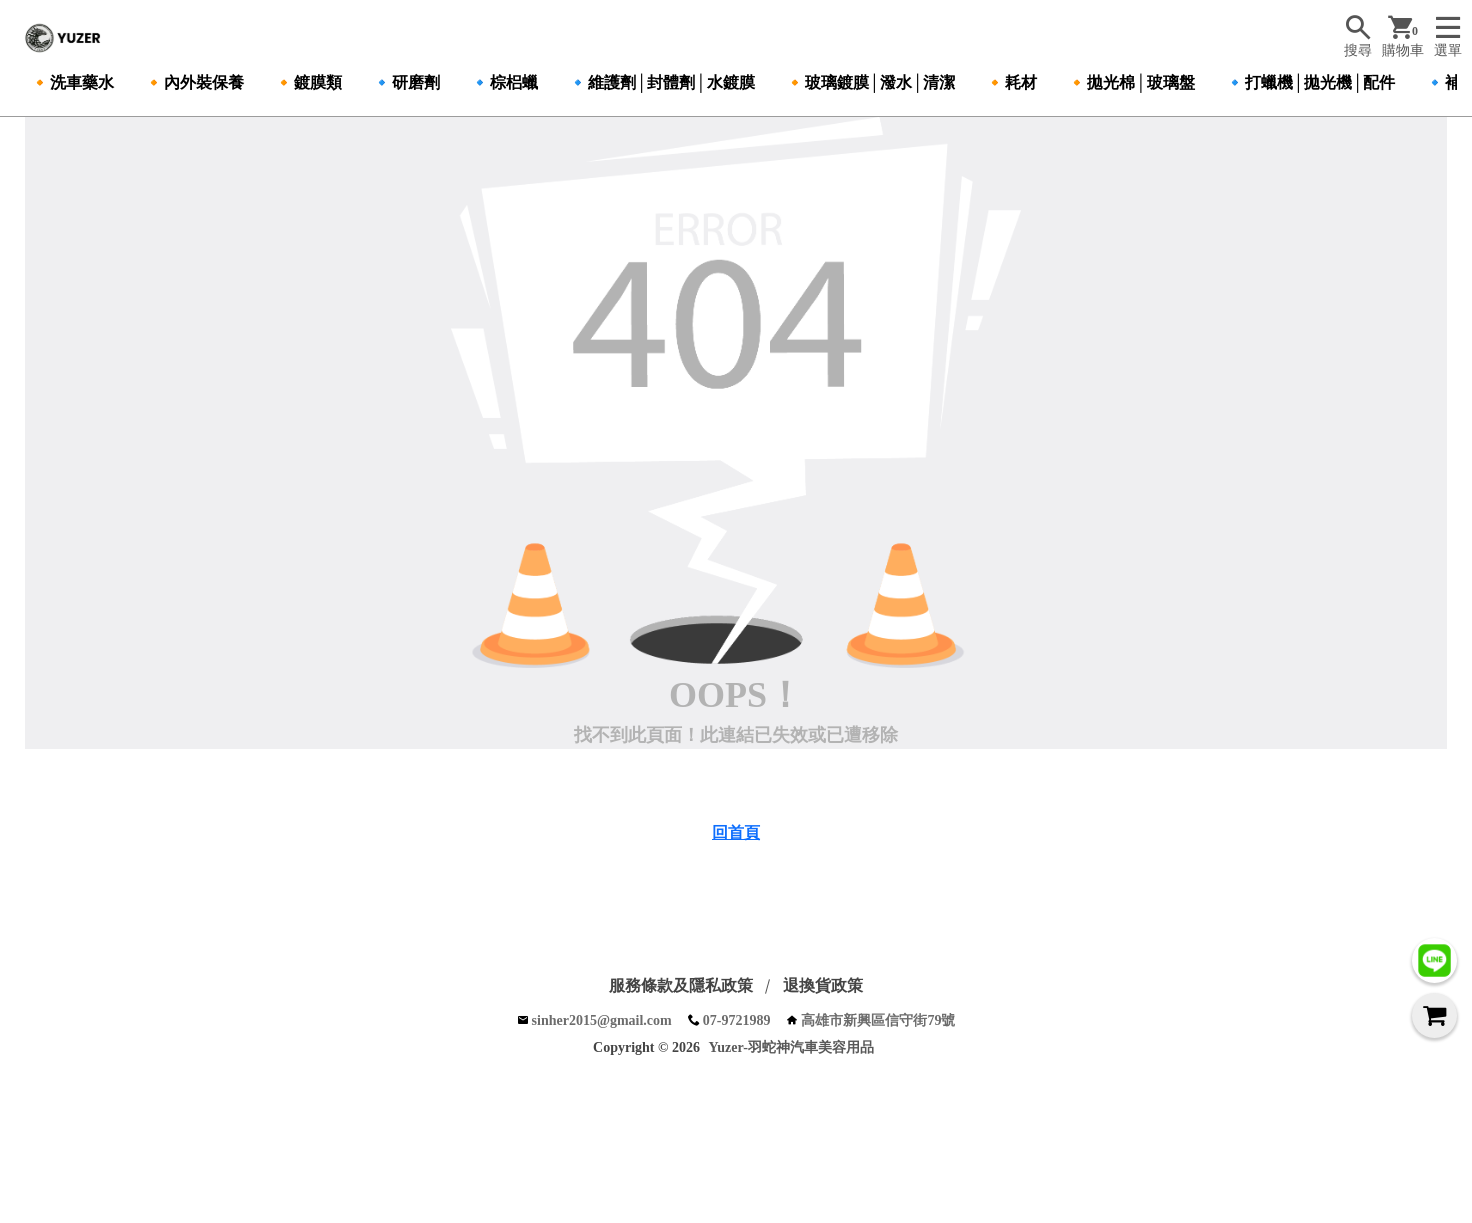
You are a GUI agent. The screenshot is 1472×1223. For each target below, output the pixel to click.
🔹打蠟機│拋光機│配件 (1310, 82)
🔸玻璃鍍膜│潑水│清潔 (870, 82)
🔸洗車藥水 (72, 82)
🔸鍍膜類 (308, 82)
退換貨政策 (823, 985)
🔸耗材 (1011, 82)
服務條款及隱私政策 (681, 985)
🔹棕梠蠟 (504, 82)
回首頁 (736, 832)
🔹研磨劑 (406, 82)
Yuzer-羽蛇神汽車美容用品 (791, 1047)
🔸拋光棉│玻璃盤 (1130, 82)
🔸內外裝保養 (194, 82)
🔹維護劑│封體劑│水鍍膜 (661, 82)
